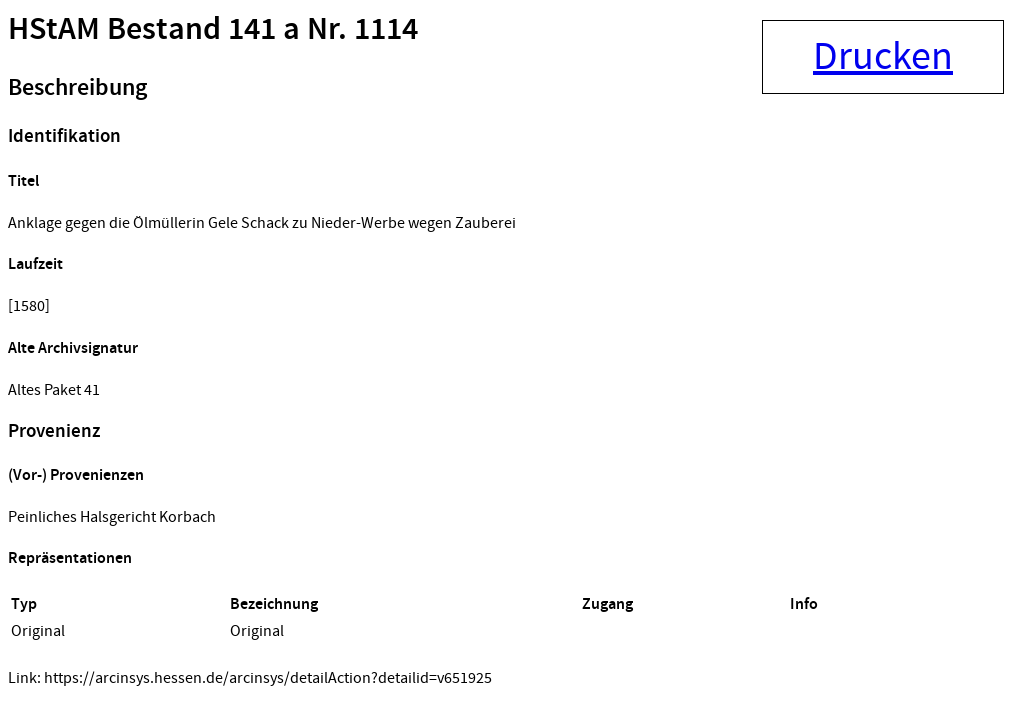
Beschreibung (77, 88)
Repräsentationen (70, 558)
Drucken (883, 57)
